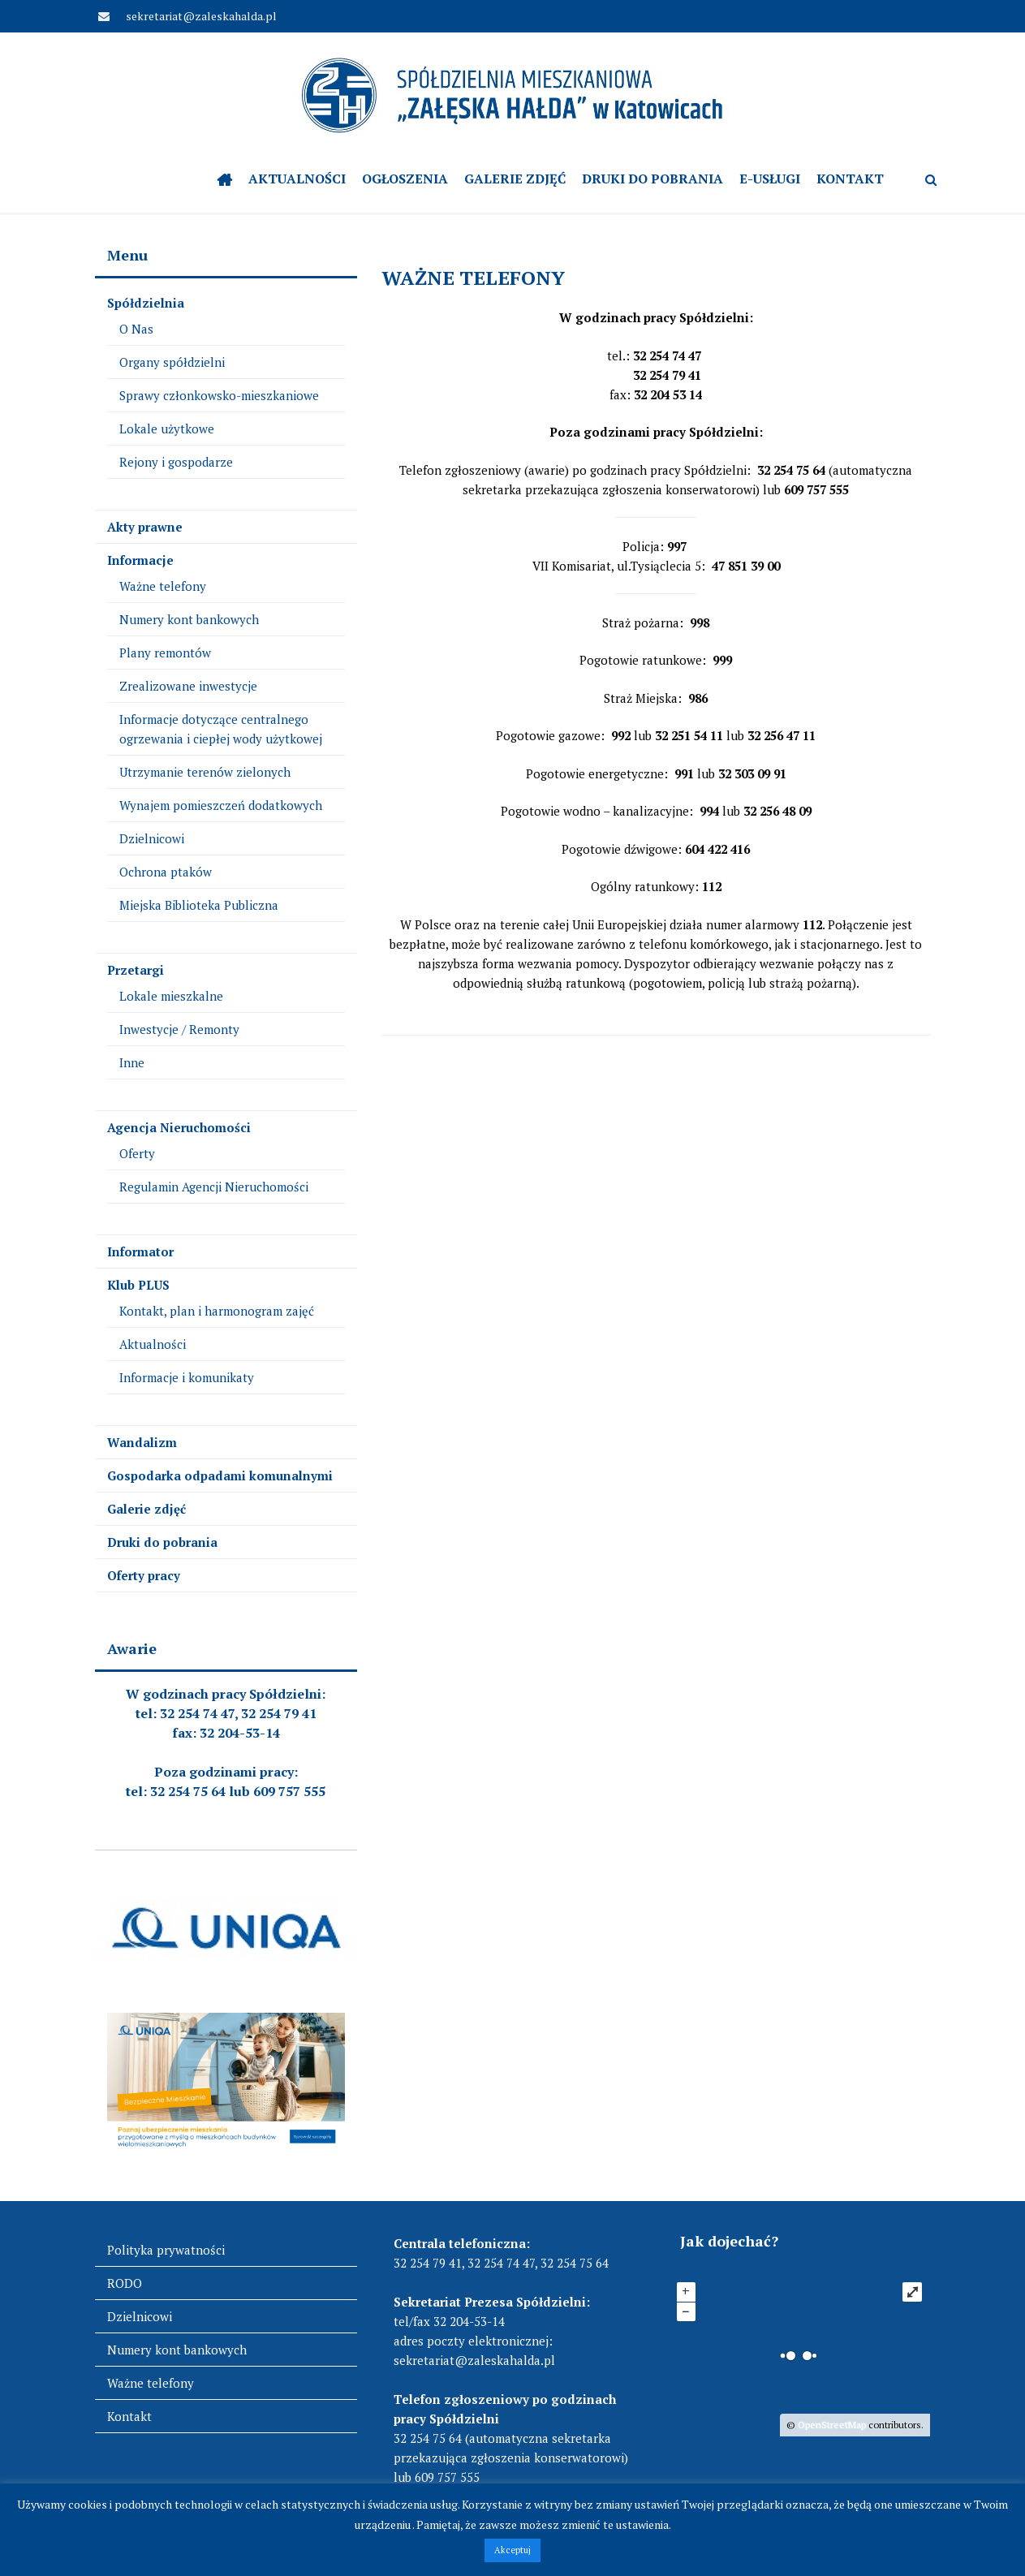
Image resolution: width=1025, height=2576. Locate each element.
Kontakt (850, 178)
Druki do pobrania (652, 178)
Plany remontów (165, 652)
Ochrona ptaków (165, 872)
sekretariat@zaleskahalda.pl (200, 16)
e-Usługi (769, 178)
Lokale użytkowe (166, 428)
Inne (131, 1062)
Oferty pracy (143, 1575)
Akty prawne (145, 527)
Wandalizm (142, 1442)
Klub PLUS (138, 1285)
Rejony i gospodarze (176, 462)
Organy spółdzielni (172, 362)
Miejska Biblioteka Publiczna (198, 905)
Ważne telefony (162, 586)
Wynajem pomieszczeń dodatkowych (220, 805)
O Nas (136, 329)
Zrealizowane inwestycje (188, 686)
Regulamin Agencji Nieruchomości (213, 1186)
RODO (124, 2283)
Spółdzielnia (145, 303)
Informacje (140, 560)
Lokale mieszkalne (171, 996)
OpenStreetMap (832, 2425)
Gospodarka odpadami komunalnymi (220, 1475)
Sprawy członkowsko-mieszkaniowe (219, 395)
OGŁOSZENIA (405, 178)
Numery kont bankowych (189, 619)
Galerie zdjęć (515, 178)
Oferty (137, 1153)
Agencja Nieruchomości (179, 1127)
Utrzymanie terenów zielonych (205, 772)
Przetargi (135, 970)
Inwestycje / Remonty (179, 1029)
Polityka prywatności (166, 2250)
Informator (140, 1251)
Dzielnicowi (151, 838)
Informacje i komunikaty (186, 1377)
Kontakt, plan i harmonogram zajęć (216, 1311)
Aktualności (297, 178)
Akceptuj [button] (512, 2550)
